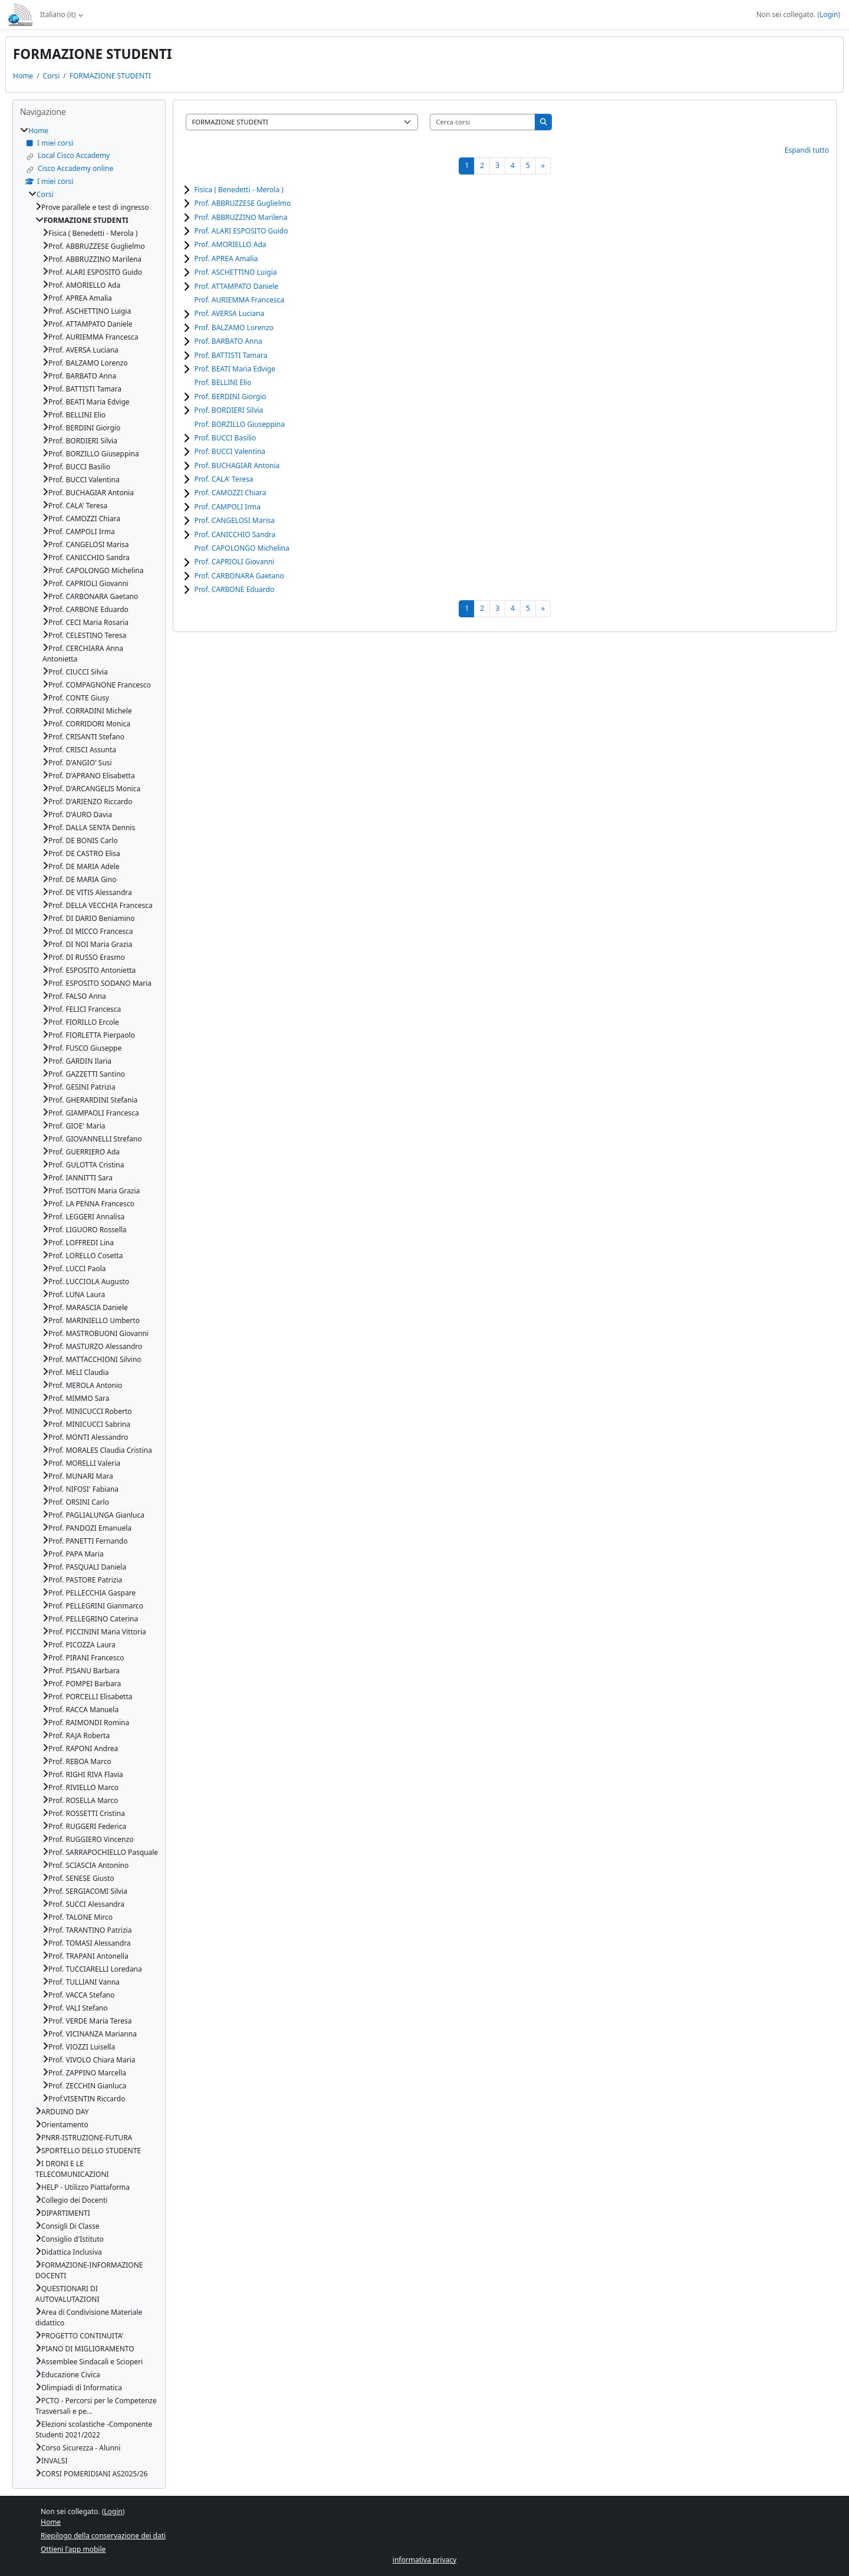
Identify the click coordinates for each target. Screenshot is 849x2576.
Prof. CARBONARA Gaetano (239, 576)
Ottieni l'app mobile (73, 2549)
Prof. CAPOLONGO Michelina (241, 548)
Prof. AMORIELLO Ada (230, 244)
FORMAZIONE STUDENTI (110, 76)
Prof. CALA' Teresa (223, 479)
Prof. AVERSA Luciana (229, 313)
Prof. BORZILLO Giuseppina (239, 424)
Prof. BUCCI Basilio (225, 438)
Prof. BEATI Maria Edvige (234, 369)
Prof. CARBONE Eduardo (234, 589)
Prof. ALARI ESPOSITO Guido (241, 231)
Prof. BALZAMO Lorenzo (233, 328)
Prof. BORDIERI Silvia (228, 410)
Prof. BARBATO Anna (228, 341)
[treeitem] (89, 1302)
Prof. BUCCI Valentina (229, 451)
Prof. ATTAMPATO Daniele (236, 286)
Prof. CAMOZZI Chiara (230, 493)
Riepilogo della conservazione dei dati (103, 2536)
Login (829, 14)
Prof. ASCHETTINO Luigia (235, 272)
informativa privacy (424, 2560)
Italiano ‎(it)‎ (57, 14)
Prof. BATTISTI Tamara (230, 355)
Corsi (51, 76)
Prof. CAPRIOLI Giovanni (234, 562)
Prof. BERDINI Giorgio (230, 397)
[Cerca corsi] (483, 122)
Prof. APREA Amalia (226, 259)
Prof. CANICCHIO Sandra (234, 534)
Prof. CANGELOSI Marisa (234, 520)
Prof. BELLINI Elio (222, 382)
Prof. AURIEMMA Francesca (239, 300)
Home (23, 76)
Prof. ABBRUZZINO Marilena (240, 217)
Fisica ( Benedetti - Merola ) (238, 190)
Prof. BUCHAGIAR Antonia (236, 465)
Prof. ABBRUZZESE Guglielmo (242, 203)
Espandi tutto (807, 150)
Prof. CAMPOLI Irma (227, 507)
